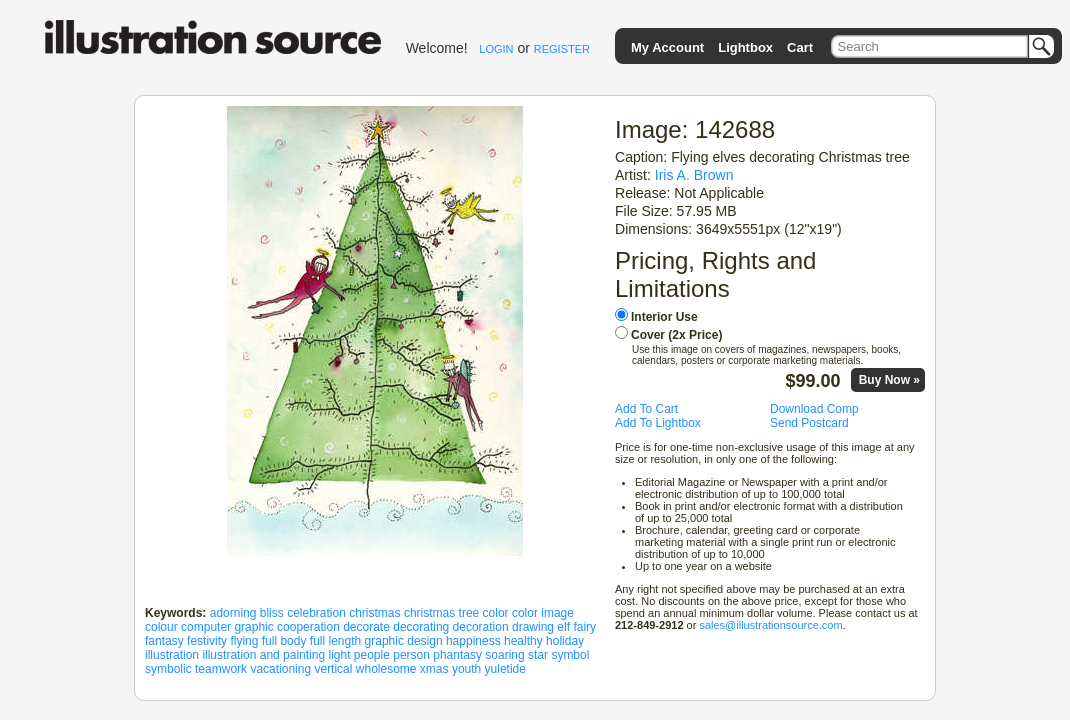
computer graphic (227, 627)
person (411, 655)
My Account (667, 47)
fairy (584, 627)
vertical (333, 669)
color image (543, 613)
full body (284, 641)
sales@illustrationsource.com (770, 625)
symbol (570, 655)
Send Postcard (809, 423)
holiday (565, 641)
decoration (481, 627)
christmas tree (441, 613)
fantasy (164, 641)
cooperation (308, 627)
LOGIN (496, 49)
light (339, 655)
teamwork (221, 669)
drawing (533, 627)
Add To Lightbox (658, 423)
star (538, 655)
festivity (207, 641)
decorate (366, 627)
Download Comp (814, 409)
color (496, 613)
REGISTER (562, 49)
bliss (272, 613)
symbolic (168, 669)
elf (563, 627)
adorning (233, 613)
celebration (316, 613)
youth (466, 669)
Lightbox (745, 47)
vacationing (280, 669)
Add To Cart (646, 409)
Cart (800, 47)
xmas (434, 669)
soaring (504, 655)
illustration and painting (263, 655)
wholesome (386, 669)
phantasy (457, 655)
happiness (473, 641)
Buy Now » (889, 380)
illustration (172, 655)
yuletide (505, 669)
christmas (374, 613)
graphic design (404, 641)
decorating (421, 627)
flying (244, 641)
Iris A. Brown (694, 175)
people (372, 655)
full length (335, 641)
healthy (523, 641)
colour (161, 627)
